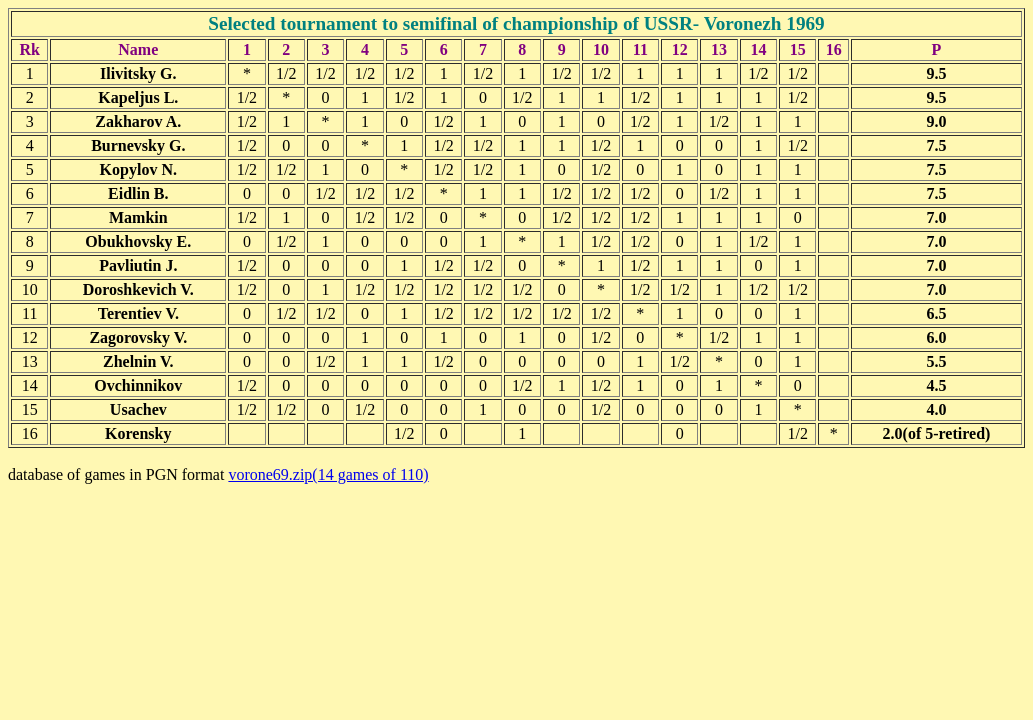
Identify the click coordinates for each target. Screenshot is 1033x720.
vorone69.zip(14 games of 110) (328, 474)
